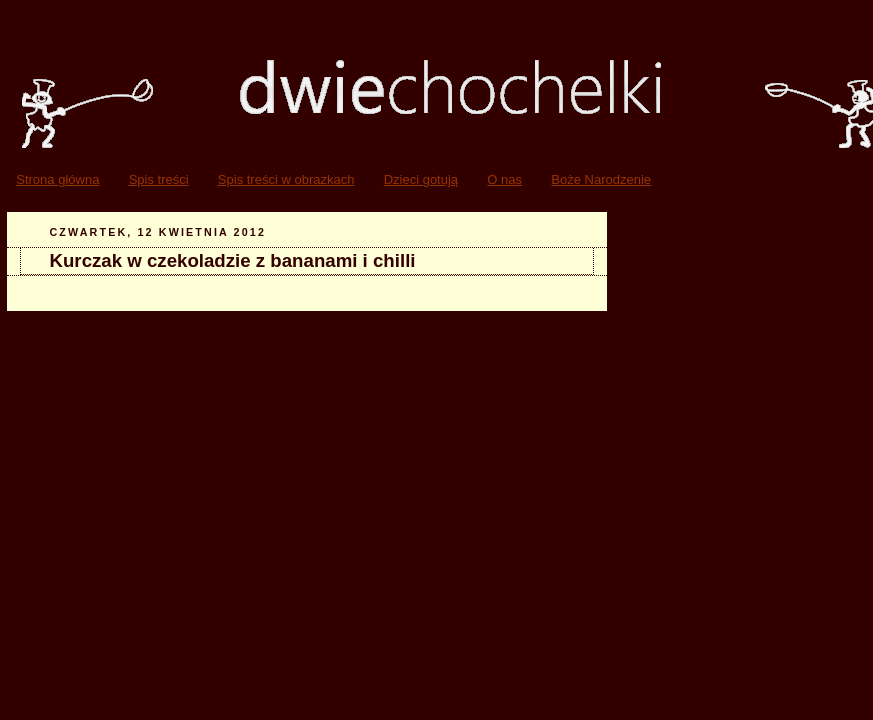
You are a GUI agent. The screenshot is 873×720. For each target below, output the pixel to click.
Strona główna (57, 179)
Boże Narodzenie (601, 179)
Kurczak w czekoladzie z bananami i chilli (233, 260)
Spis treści (159, 179)
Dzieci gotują (421, 179)
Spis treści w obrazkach (286, 179)
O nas (504, 179)
